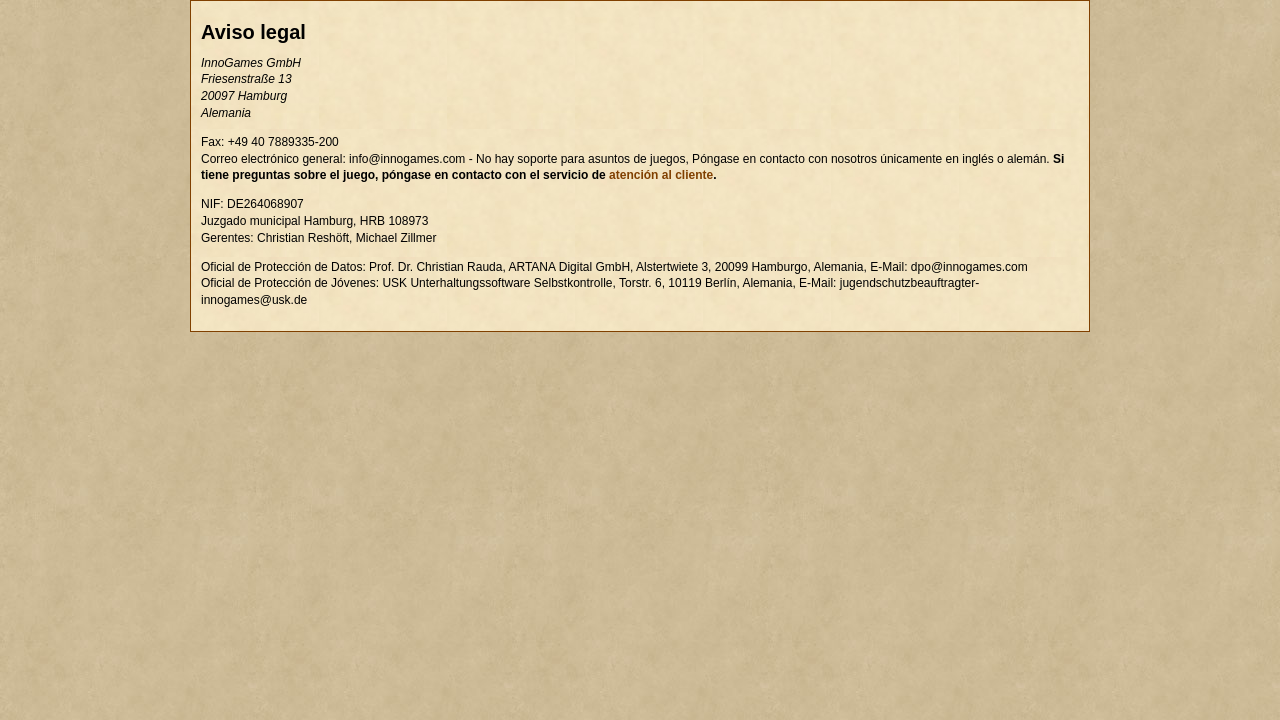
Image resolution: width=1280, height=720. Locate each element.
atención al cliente (661, 175)
